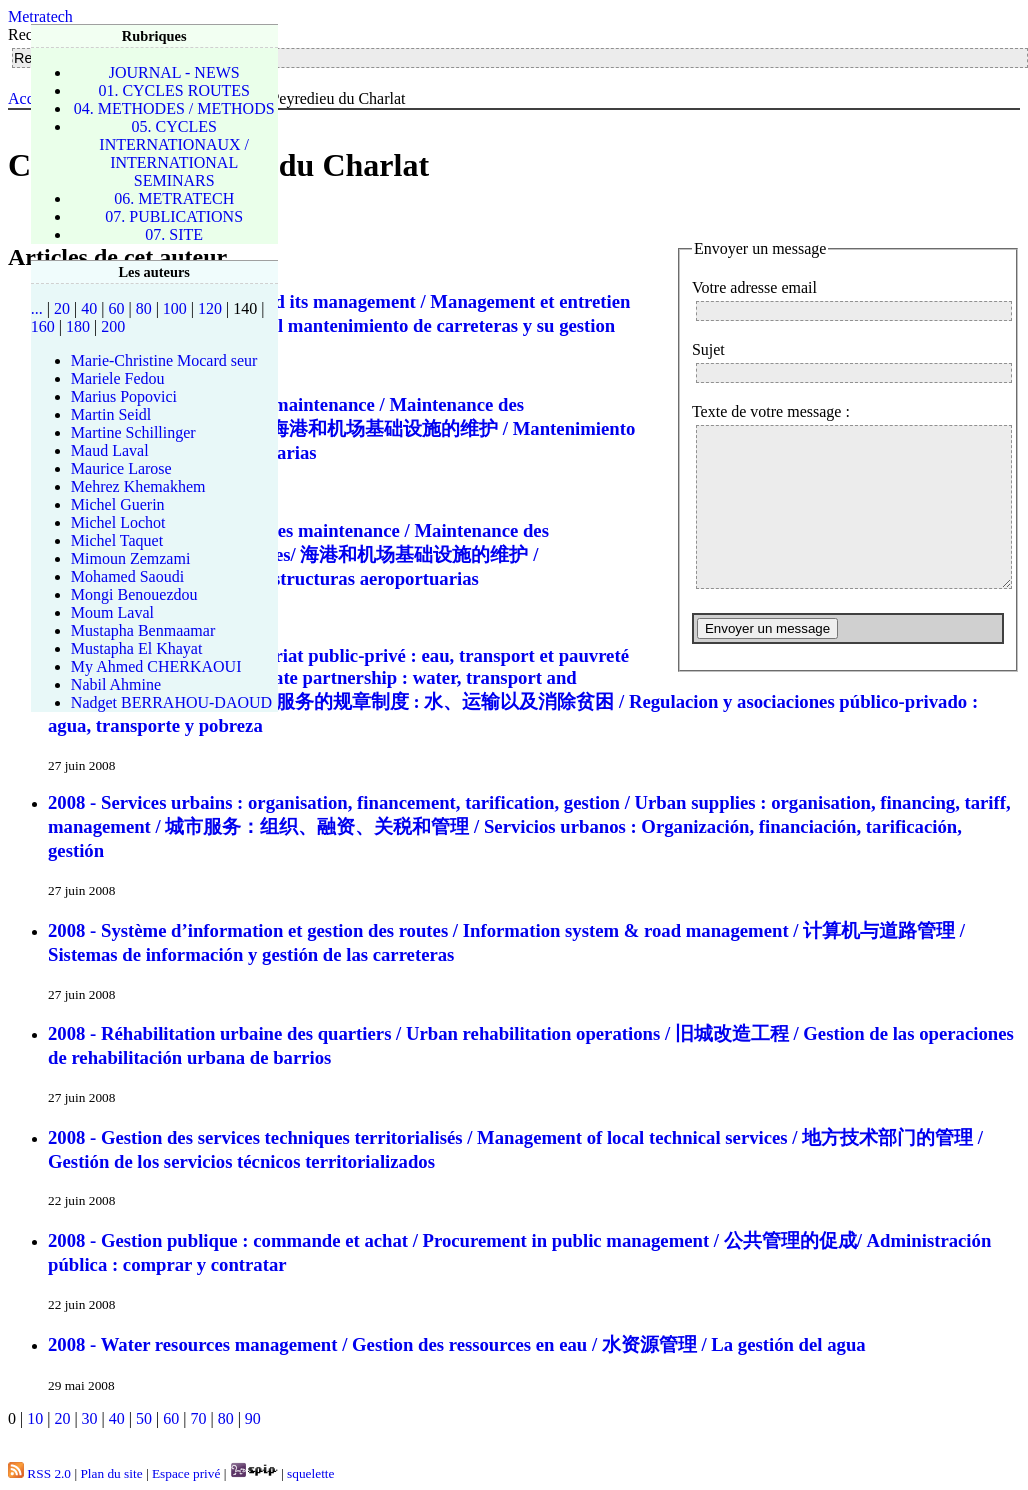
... (37, 308)
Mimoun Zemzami (131, 558)
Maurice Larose (121, 468)
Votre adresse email (754, 287)
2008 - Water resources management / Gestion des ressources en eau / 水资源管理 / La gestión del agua (457, 1344)
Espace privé (186, 1473)
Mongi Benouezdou (134, 594)
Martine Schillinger (133, 432)
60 (171, 1418)
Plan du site (111, 1473)
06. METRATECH (174, 198)
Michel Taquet (117, 540)
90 (253, 1418)
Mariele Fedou (118, 378)
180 (78, 326)
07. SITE (174, 234)
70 (198, 1418)
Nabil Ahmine (116, 684)
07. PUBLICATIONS (174, 216)
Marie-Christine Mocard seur (164, 360)
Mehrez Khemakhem (138, 486)
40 (117, 1418)
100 (175, 308)
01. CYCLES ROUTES (174, 90)
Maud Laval (110, 450)
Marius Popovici (124, 396)
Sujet (708, 349)
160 (43, 326)
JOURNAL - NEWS (174, 72)
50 (144, 1418)
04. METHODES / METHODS (174, 108)
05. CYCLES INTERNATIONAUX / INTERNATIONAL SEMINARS (174, 153)
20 (62, 1418)
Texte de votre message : (771, 411)
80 (226, 1418)
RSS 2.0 (39, 1473)
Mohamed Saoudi (127, 576)
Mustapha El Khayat (137, 648)
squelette (310, 1473)
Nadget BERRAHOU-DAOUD (171, 702)
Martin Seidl (111, 414)
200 (113, 326)
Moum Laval (112, 612)
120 (210, 308)
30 (90, 1418)
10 (35, 1418)
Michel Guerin (118, 504)
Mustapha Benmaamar (143, 630)
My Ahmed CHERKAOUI (156, 666)
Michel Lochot (118, 522)
